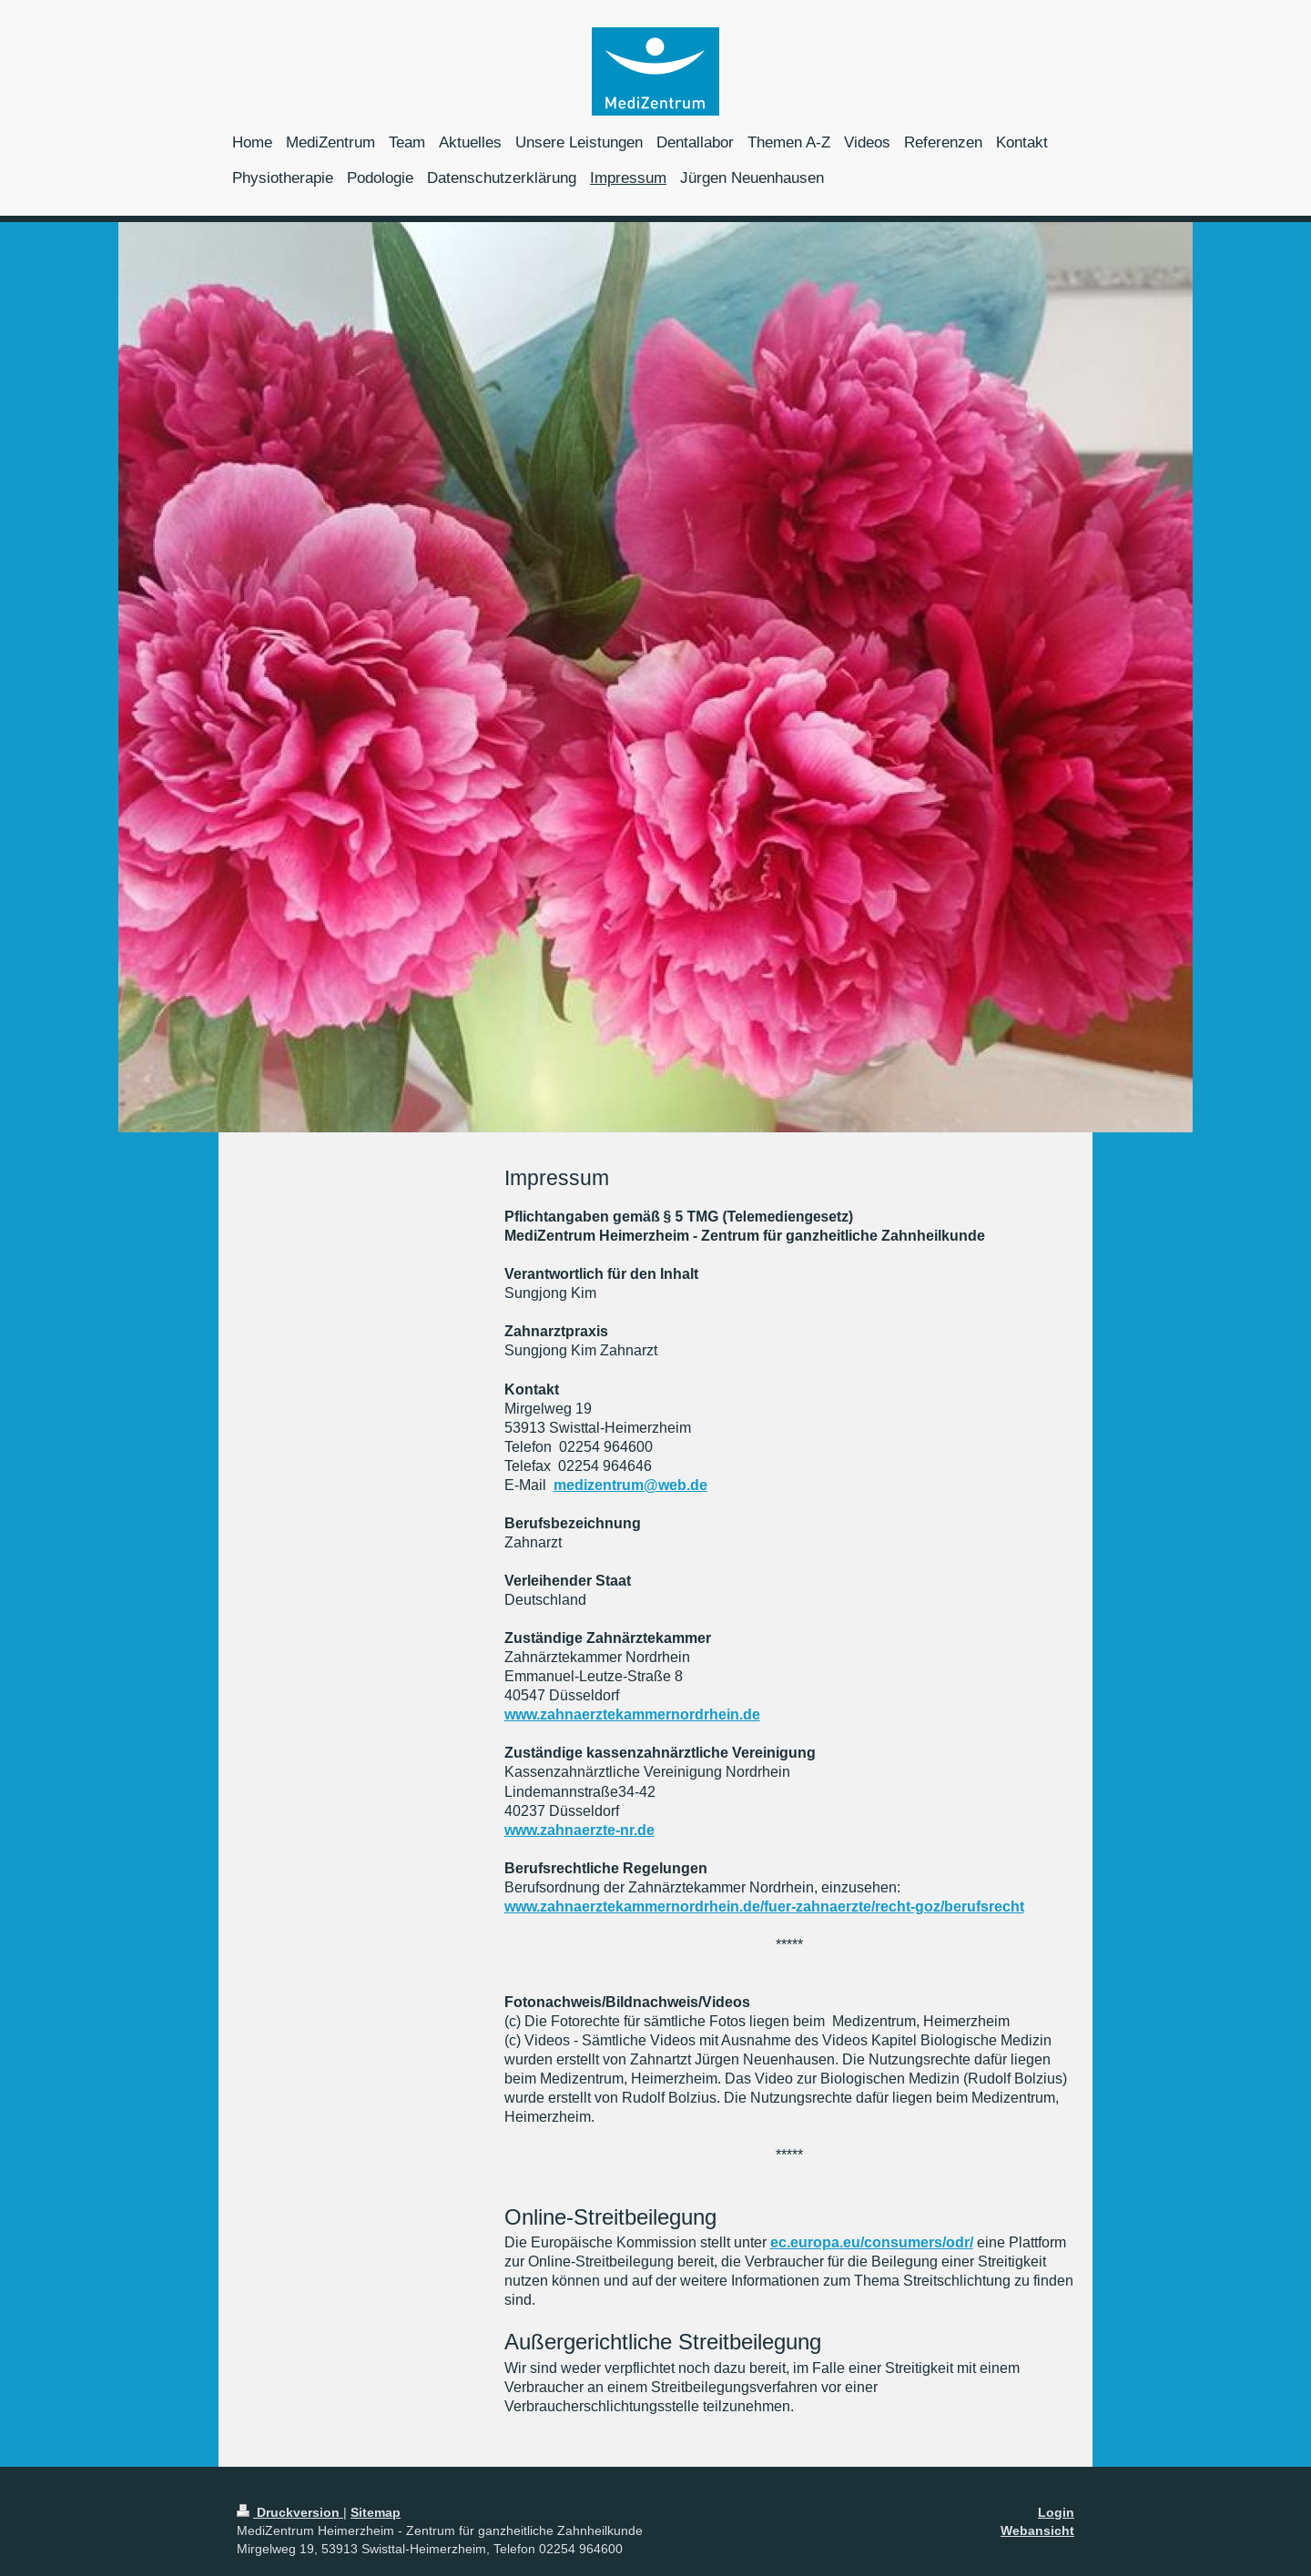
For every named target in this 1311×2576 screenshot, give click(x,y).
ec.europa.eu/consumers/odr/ (871, 2242)
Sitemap (376, 2512)
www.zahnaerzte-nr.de (579, 1830)
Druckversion (290, 2512)
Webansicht (1037, 2530)
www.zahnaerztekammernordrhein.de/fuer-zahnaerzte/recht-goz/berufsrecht (764, 1906)
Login (1056, 2512)
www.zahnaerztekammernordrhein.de (632, 1714)
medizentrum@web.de (630, 1485)
